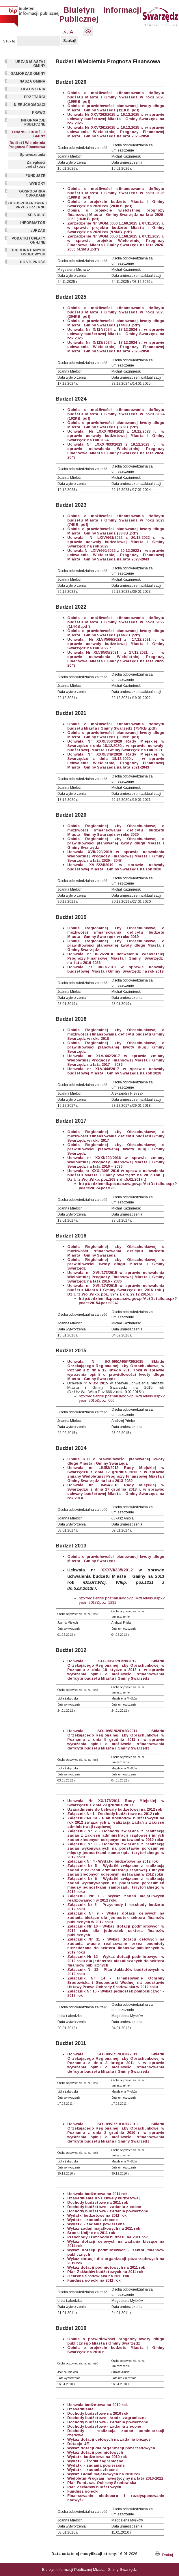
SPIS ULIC (36, 215)
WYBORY (37, 184)
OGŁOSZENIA (33, 89)
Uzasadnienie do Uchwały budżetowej (103, 2198)
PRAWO (38, 113)
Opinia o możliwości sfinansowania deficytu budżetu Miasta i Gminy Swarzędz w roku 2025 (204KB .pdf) (116, 312)
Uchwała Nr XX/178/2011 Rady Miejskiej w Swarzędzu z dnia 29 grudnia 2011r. (116, 1803)
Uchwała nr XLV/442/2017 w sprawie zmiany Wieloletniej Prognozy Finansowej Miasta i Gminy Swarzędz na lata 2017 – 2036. (116, 1060)
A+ (73, 32)
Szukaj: (9, 41)
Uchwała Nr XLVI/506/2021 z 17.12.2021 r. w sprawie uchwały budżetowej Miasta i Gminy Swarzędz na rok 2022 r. (116, 643)
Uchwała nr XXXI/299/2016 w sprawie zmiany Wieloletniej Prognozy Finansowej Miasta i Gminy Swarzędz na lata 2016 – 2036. (116, 1162)
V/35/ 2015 (97, 1383)
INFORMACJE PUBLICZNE (33, 122)
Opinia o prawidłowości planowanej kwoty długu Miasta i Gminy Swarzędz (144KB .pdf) (116, 323)
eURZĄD (37, 231)
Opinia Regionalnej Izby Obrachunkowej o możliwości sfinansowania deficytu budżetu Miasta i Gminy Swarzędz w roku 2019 (116, 932)
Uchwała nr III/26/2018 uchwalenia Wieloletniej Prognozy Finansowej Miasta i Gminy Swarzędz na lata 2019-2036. (116, 958)
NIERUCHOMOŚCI (29, 105)
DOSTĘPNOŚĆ (32, 262)
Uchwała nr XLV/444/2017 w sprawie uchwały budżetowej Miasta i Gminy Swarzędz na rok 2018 (116, 1071)
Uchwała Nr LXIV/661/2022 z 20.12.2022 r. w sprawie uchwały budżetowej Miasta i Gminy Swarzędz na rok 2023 (116, 541)
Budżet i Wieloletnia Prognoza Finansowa (26, 145)
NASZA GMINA (32, 81)
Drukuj (164, 2555)
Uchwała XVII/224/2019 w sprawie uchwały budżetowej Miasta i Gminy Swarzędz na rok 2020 (116, 867)
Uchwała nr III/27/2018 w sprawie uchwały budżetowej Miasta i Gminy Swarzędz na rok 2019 (116, 969)
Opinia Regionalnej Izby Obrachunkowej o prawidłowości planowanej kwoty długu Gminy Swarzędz (116, 1149)
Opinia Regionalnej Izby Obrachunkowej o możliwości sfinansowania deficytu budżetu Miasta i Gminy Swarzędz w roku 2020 (116, 830)
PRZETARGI (34, 97)
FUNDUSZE (35, 176)
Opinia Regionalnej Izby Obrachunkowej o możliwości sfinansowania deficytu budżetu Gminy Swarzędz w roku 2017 (116, 1136)
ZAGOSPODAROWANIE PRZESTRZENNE (27, 205)
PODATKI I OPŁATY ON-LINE (28, 240)
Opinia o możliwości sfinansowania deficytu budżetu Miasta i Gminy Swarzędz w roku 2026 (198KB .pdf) (116, 192)
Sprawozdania (32, 155)
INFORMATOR (32, 223)
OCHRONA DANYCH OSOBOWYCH (27, 252)
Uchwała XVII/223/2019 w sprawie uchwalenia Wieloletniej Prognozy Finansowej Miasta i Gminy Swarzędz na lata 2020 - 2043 (116, 856)
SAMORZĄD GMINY (28, 74)
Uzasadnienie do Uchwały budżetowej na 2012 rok (114, 1809)
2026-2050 (140, 136)
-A (64, 32)
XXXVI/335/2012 (117, 1570)
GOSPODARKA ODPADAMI (32, 193)
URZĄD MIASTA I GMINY (30, 64)
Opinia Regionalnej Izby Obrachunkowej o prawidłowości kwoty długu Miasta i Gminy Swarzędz (116, 1263)
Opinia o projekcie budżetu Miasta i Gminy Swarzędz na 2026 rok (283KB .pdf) (116, 203)
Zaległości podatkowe (35, 164)
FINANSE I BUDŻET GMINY (28, 134)
